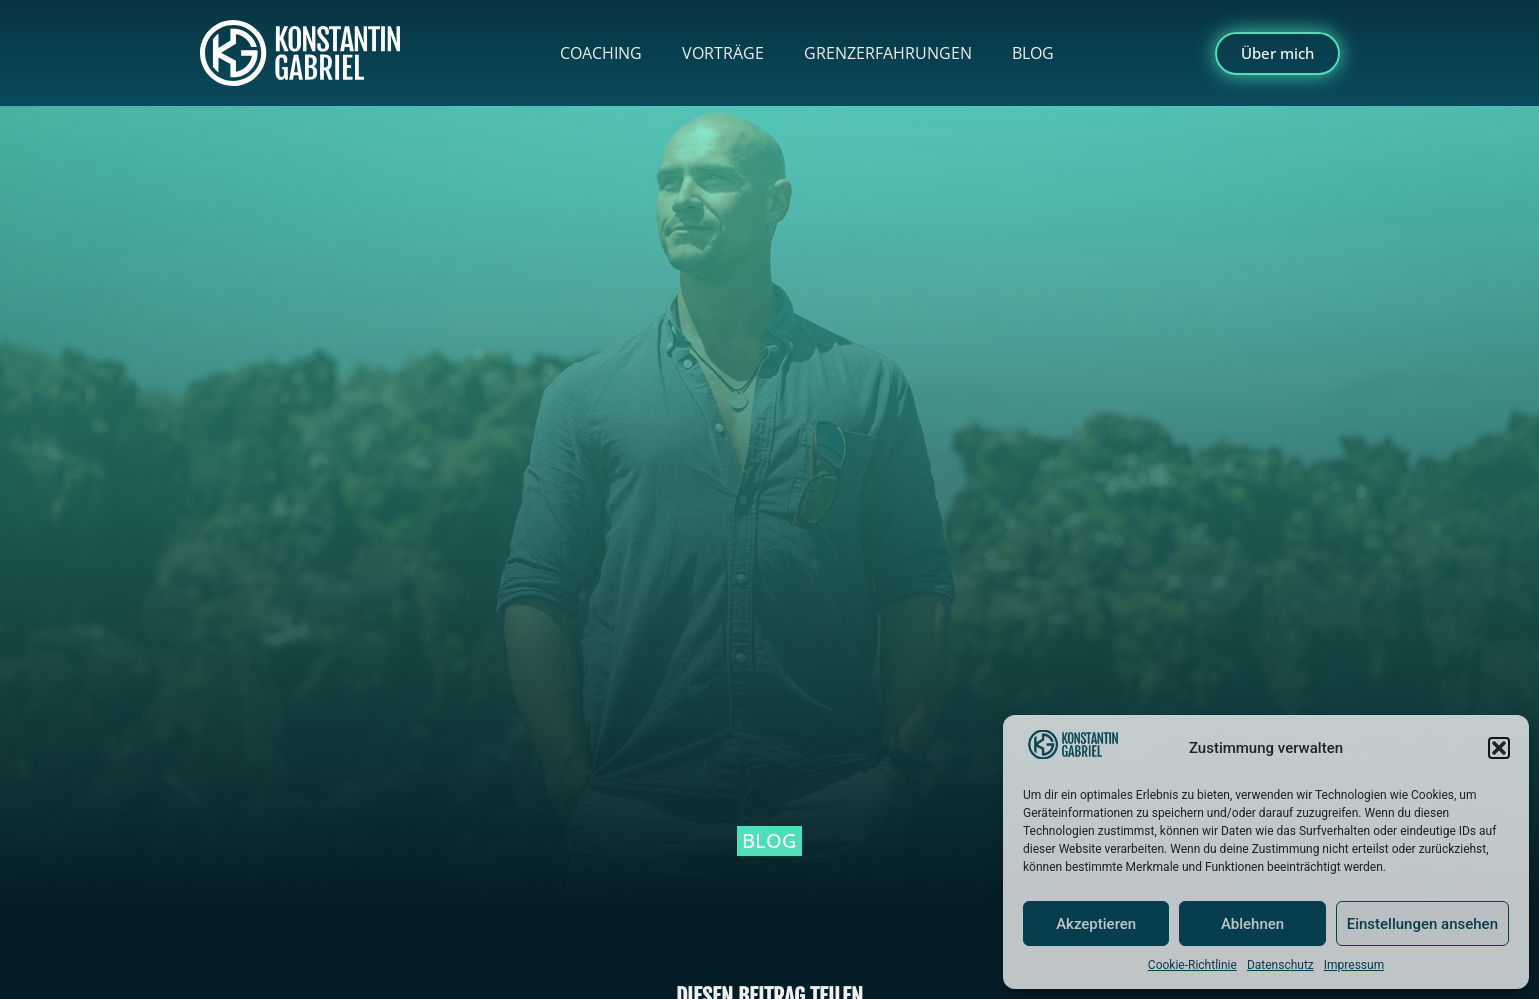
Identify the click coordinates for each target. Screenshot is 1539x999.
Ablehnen (1252, 924)
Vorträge (723, 53)
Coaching (601, 53)
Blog (1033, 53)
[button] (1499, 748)
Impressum (1354, 965)
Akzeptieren (1096, 924)
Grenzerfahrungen (888, 53)
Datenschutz (1280, 965)
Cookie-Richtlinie (1192, 965)
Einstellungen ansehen (1422, 924)
